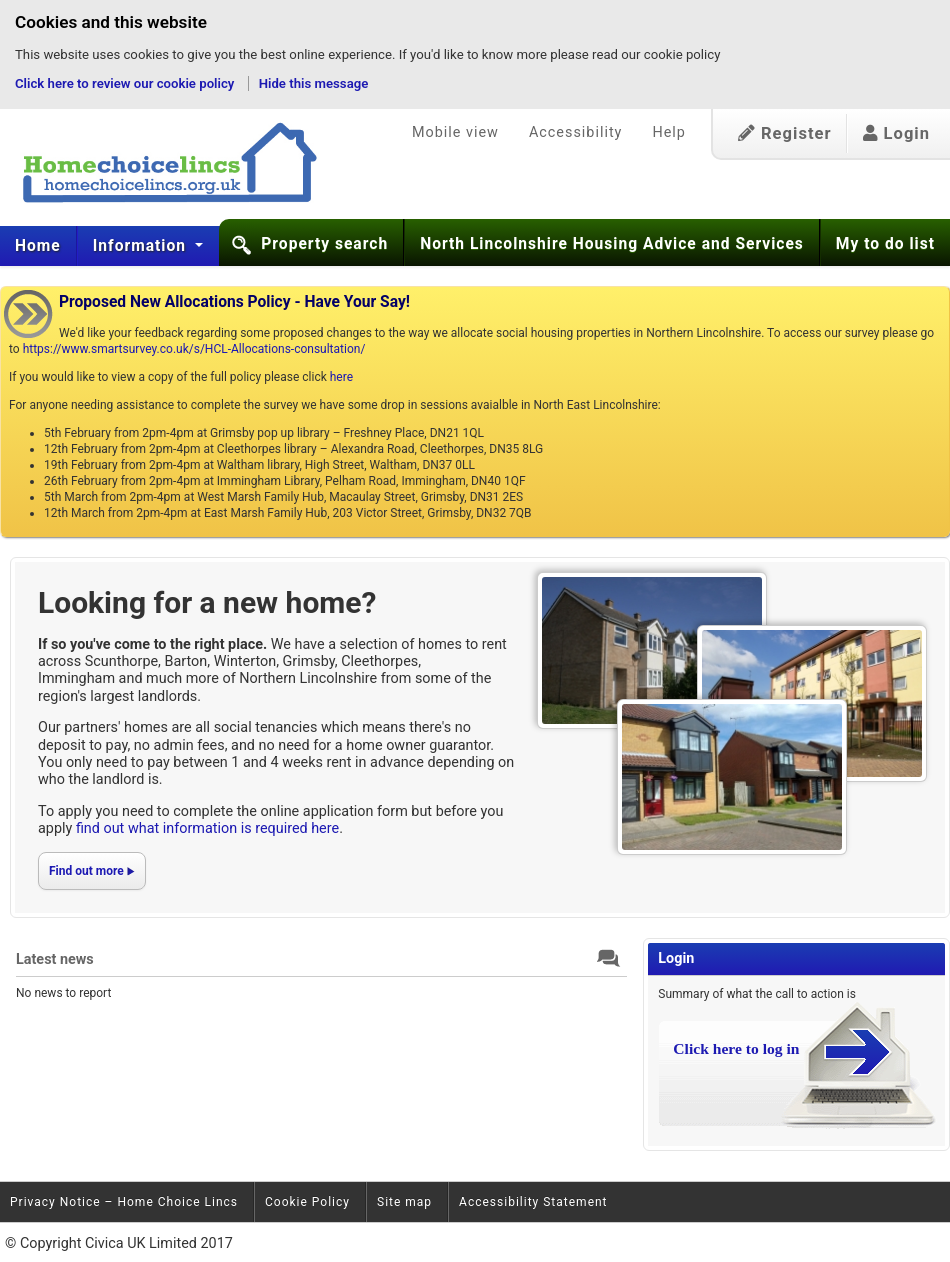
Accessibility (576, 132)
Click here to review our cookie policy (126, 83)
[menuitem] (38, 246)
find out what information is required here (207, 828)
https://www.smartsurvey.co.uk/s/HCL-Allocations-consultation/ (194, 349)
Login (896, 133)
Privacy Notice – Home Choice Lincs (124, 1202)
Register (785, 133)
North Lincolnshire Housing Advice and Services (612, 244)
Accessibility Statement (533, 1202)
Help (668, 132)
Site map (404, 1202)
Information (142, 246)
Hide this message (314, 83)
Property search (324, 244)
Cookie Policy (307, 1202)
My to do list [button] (885, 244)
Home (38, 246)
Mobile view (455, 132)
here (341, 377)
